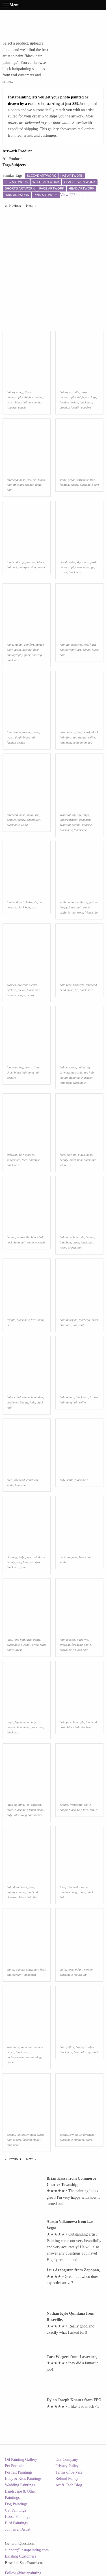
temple (11, 1319)
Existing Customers (20, 2556)
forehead (12, 479)
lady (69, 1237)
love (33, 1319)
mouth (19, 644)
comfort (37, 397)
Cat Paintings (15, 2510)
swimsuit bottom (70, 824)
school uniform (77, 902)
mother (38, 1397)
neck (10, 1242)
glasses (11, 984)
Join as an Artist (18, 2529)
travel (63, 572)
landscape (80, 830)
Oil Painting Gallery (21, 2459)
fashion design (69, 402)
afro (68, 1325)
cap (22, 562)
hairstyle (12, 392)
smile (75, 392)
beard (86, 732)
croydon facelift (69, 407)
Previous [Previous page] (16, 205)
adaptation (33, 819)
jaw (29, 479)
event (28, 1067)
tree (23, 1567)
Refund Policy (66, 2478)
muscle (11, 1727)
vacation (26, 2047)
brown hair (75, 1247)
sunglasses (13, 1159)
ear (75, 1325)
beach (81, 567)
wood (24, 824)
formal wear (75, 912)
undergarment (68, 819)
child (17, 1397)
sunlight (79, 2139)
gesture (27, 649)
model (10, 2062)
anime (81, 1067)
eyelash (11, 990)
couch (22, 407)
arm (29, 1639)
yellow (21, 1237)
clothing (12, 1557)
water (71, 562)
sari (96, 484)
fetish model (36, 1809)
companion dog (82, 742)
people (64, 1804)
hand (10, 644)
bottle (36, 1639)
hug (74, 1892)
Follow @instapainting (23, 2573)
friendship (91, 912)
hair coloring (82, 2052)
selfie (91, 737)
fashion (64, 484)
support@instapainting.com (27, 2550)
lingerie (12, 407)
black (81, 1154)
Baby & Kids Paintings (23, 2478)
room (63, 1247)
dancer (20, 1969)
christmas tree (86, 479)
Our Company (66, 2459)
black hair (21, 402)
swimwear (13, 2047)
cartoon (71, 1067)
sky (79, 562)
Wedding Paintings (20, 2485)
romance (37, 1727)
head (63, 990)
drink (35, 1644)
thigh (27, 397)
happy (74, 484)
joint (10, 732)
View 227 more (72, 195)
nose (22, 479)
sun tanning (33, 2057)
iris (37, 814)
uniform (72, 1557)
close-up (12, 1897)
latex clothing (15, 1804)
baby (10, 1397)
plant (89, 2139)
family (94, 1809)
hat (33, 562)
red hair (89, 1072)
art (34, 479)
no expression (27, 567)
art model (35, 402)
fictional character (80, 1077)
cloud (63, 562)
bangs (86, 649)
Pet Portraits (15, 2466)
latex (17, 1815)
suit (34, 907)
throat (41, 567)
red (35, 1557)
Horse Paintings (17, 2516)
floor (27, 654)
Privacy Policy (67, 2466)
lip (68, 644)
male (63, 1557)
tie (40, 902)
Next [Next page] (32, 205)
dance (10, 1969)
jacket (21, 990)
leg (21, 392)
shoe (10, 1072)
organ (71, 479)
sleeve (35, 732)
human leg (23, 1727)
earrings (90, 397)
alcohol (26, 1644)
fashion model (31, 2139)
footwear (12, 1067)
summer (38, 2047)
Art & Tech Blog (68, 2485)
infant (78, 1969)
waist (10, 402)
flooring (37, 654)
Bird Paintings (16, 2523)
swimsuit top (67, 814)
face (69, 984)
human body (28, 1722)
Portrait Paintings (19, 2472)
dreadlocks (20, 1887)
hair (62, 644)
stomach (27, 1397)
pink (28, 1557)
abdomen (85, 819)
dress (17, 649)
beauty (64, 1159)
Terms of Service (68, 2472)
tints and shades (23, 484)
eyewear (23, 984)
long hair (65, 742)
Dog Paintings (16, 2504)
